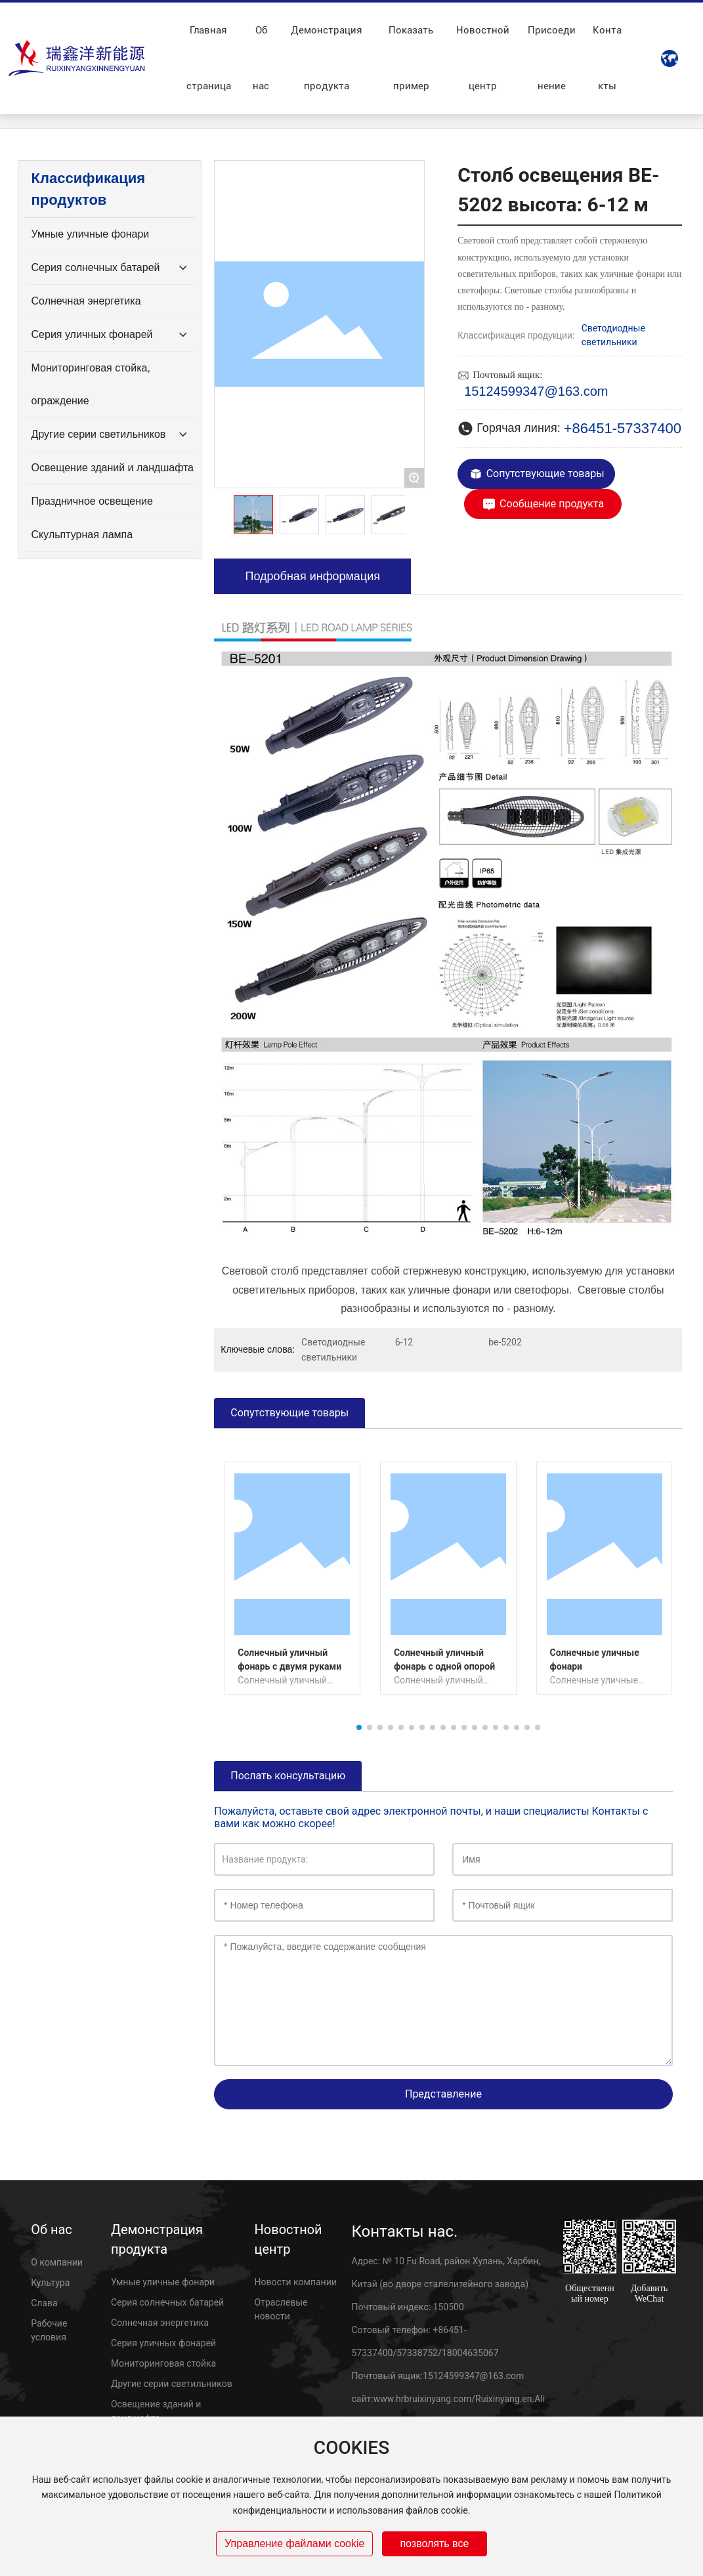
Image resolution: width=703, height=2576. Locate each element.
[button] (359, 1727)
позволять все (434, 2543)
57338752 (417, 2353)
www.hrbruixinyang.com (422, 2399)
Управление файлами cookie (294, 2543)
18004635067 (470, 2353)
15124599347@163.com (536, 391)
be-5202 (505, 1342)
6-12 (404, 1342)
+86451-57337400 (622, 428)
